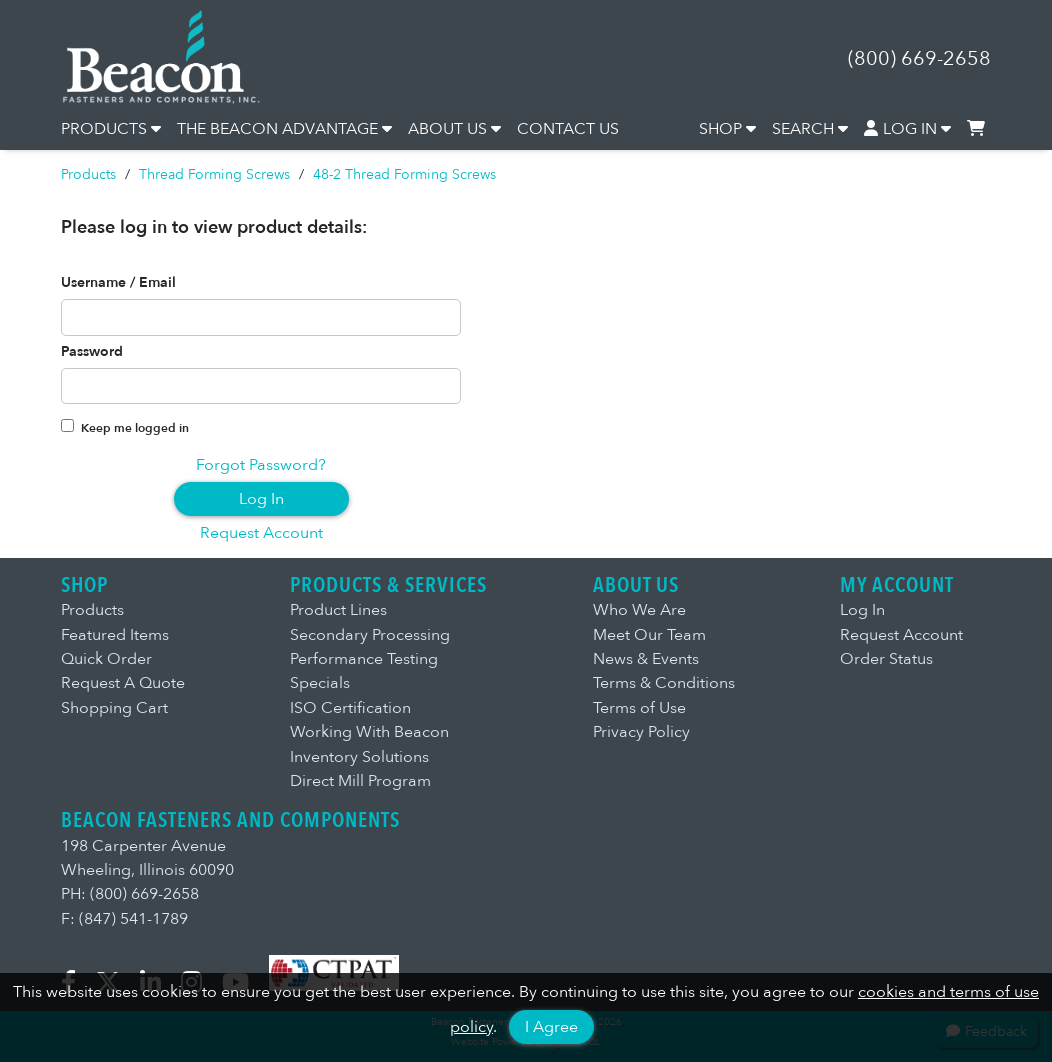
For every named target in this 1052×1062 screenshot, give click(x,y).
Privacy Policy (641, 732)
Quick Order (106, 659)
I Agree (551, 1027)
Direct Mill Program (360, 781)
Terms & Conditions (664, 683)
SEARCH (810, 129)
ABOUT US (454, 129)
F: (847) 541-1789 (124, 919)
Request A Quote (123, 683)
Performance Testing (364, 659)
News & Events (646, 659)
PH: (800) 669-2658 (130, 894)
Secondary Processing (370, 635)
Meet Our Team (649, 635)
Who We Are (639, 610)
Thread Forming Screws (214, 174)
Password (92, 352)
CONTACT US (568, 129)
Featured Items (115, 635)
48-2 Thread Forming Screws (404, 174)
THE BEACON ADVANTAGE (284, 129)
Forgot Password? (261, 465)
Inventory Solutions (359, 757)
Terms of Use (639, 708)
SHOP (727, 129)
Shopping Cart (114, 708)
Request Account (261, 533)
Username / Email (118, 283)
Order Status (886, 659)
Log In (261, 499)
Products (88, 174)
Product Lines (338, 610)
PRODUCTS (111, 129)
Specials (320, 683)
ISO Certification (350, 708)
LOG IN (908, 129)
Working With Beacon (369, 732)
